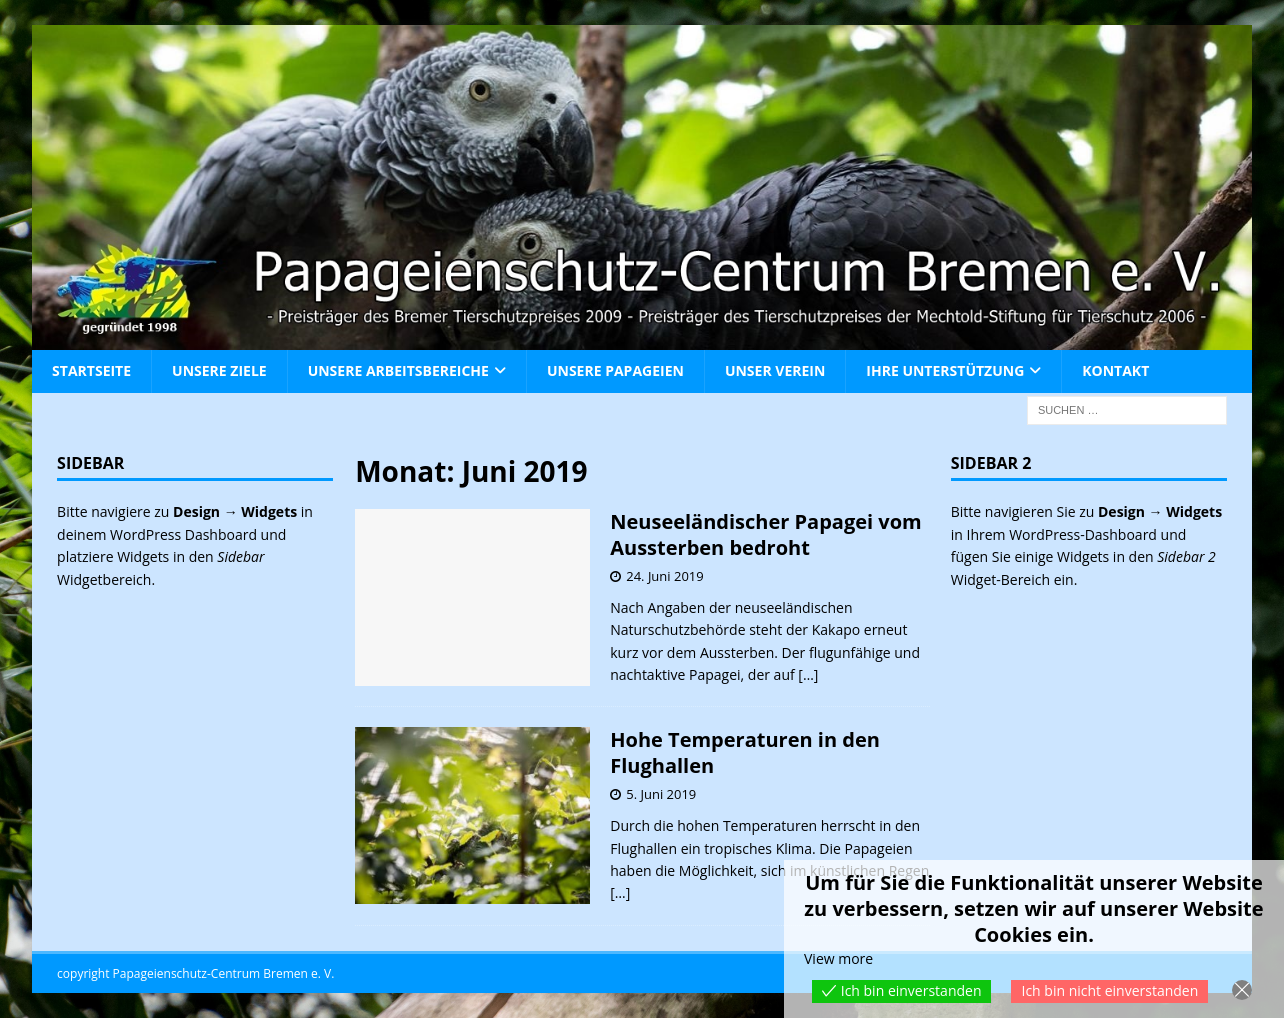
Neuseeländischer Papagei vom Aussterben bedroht (766, 534)
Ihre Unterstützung (945, 370)
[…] (808, 674)
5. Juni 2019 (661, 794)
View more (838, 958)
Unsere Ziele (219, 370)
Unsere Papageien (615, 370)
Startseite (91, 370)
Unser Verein (775, 370)
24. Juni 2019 (665, 576)
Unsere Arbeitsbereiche (398, 370)
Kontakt (1115, 370)
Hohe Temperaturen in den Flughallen (745, 752)
